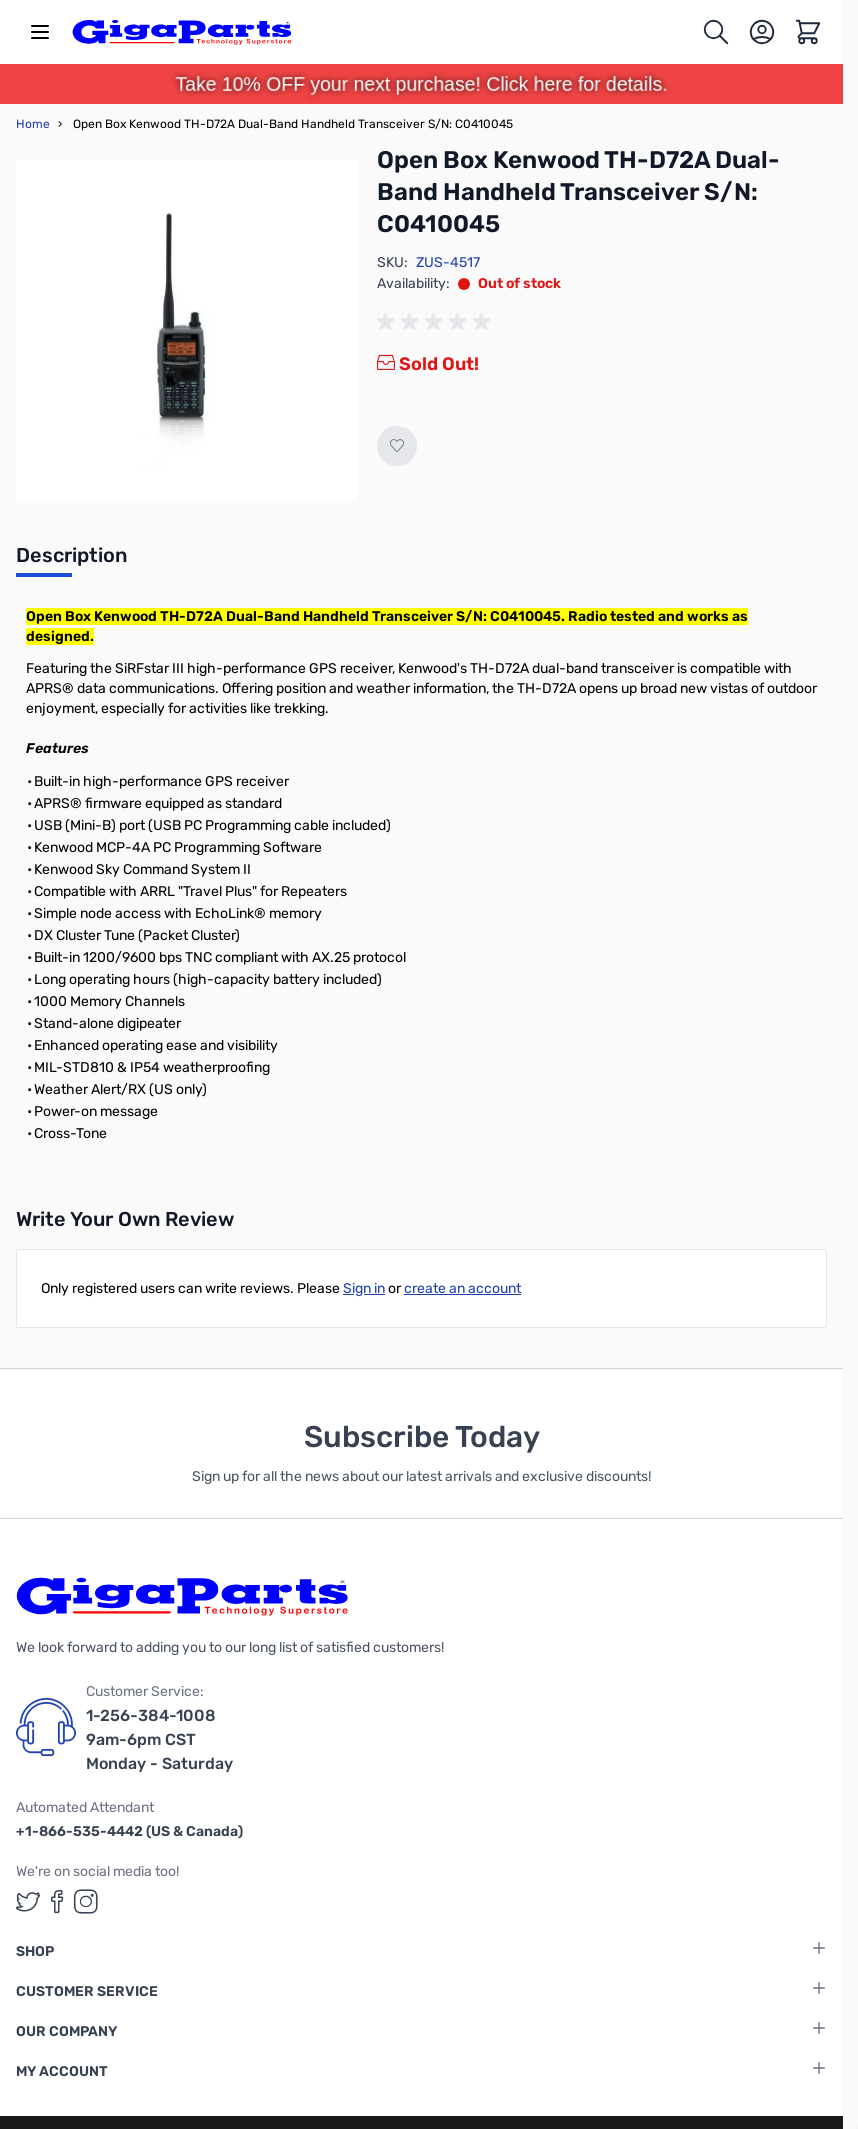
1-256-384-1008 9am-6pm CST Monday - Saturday (159, 1739)
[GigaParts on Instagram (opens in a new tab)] (86, 1901)
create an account (462, 1288)
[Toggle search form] (716, 32)
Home (33, 124)
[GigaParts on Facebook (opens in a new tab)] (57, 1901)
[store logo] (182, 32)
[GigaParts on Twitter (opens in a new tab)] (28, 1901)
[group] (437, 322)
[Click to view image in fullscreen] (186, 330)
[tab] (71, 561)
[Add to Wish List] (397, 446)
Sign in (364, 1288)
